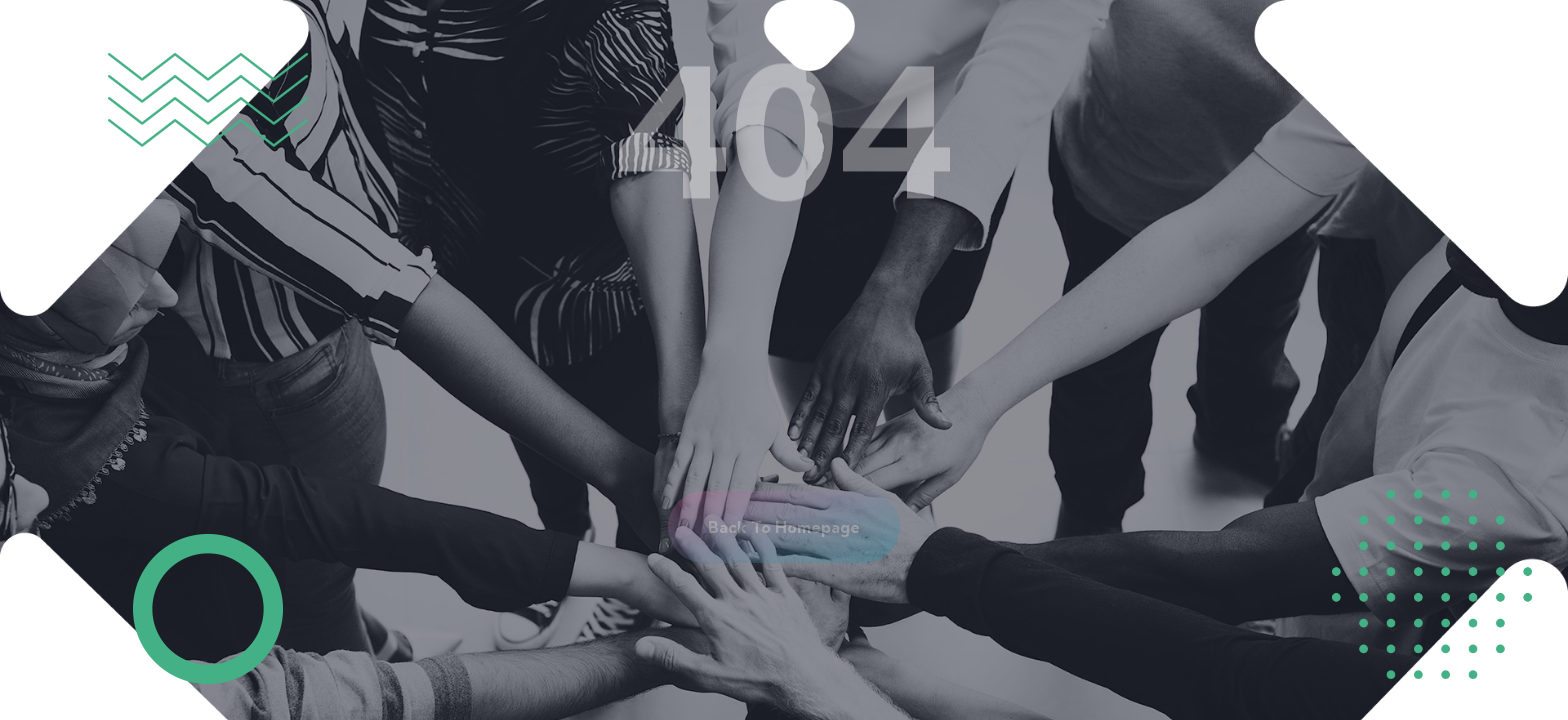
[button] (784, 527)
